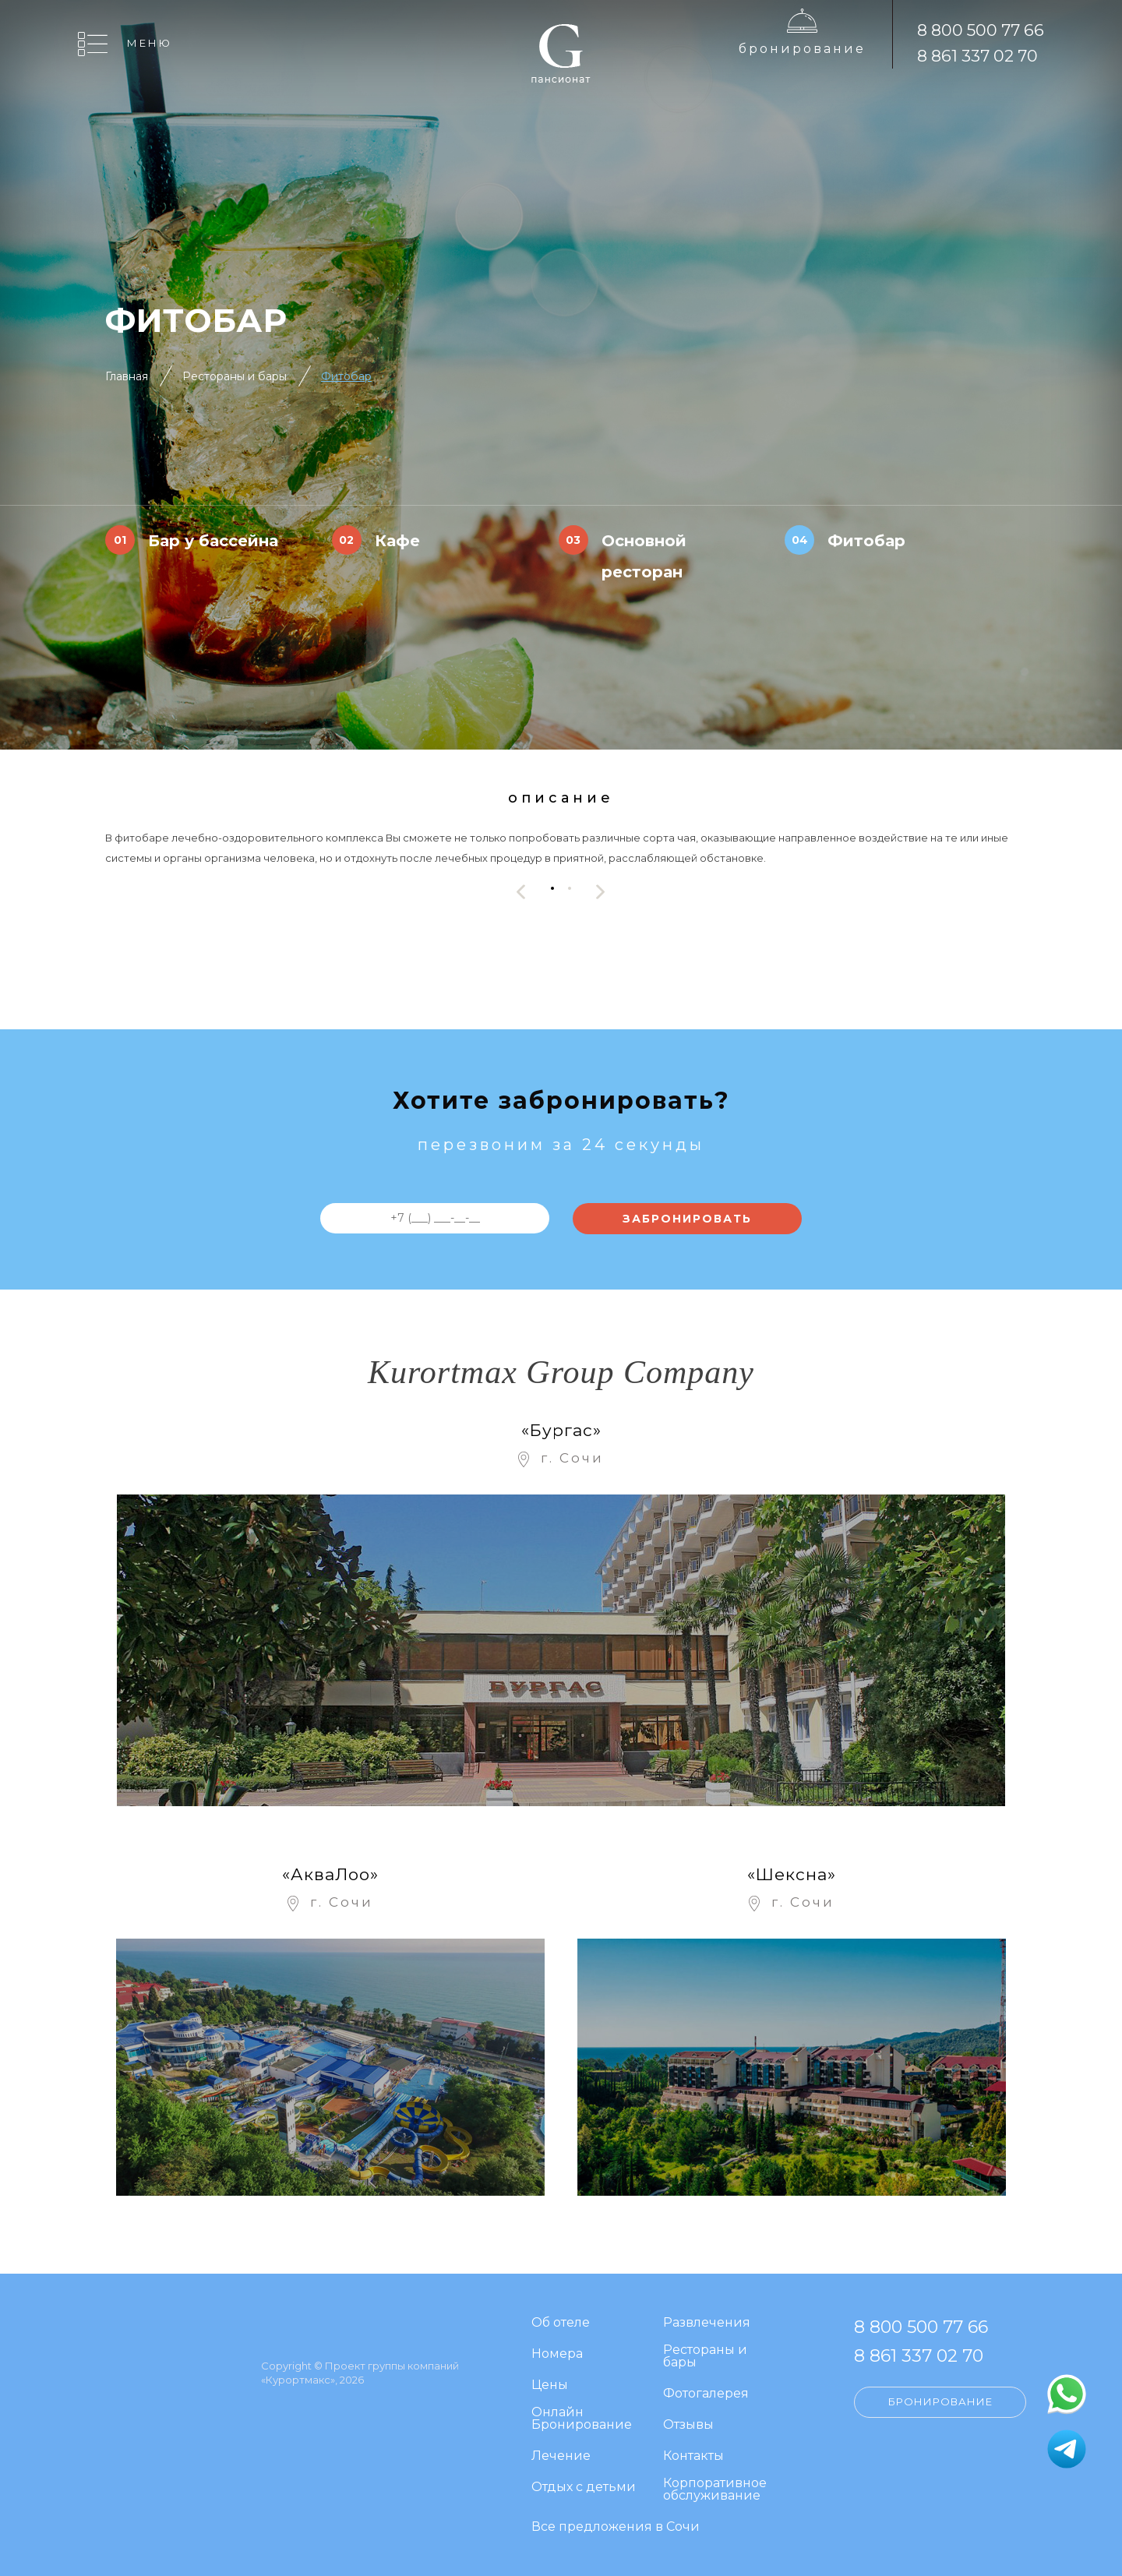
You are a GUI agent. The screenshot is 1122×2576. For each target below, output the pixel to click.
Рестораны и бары (234, 376)
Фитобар (346, 376)
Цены (549, 2385)
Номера (557, 2354)
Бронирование (802, 48)
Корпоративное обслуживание (715, 2490)
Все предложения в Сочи (615, 2527)
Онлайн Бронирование (581, 2419)
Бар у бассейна (213, 540)
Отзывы (688, 2425)
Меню (149, 43)
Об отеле (560, 2323)
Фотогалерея (706, 2394)
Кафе (397, 540)
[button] (552, 887)
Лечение (561, 2456)
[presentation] (521, 891)
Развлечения (706, 2323)
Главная (126, 376)
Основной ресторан (644, 556)
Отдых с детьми (583, 2487)
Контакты (693, 2456)
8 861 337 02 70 (977, 55)
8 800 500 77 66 (980, 30)
